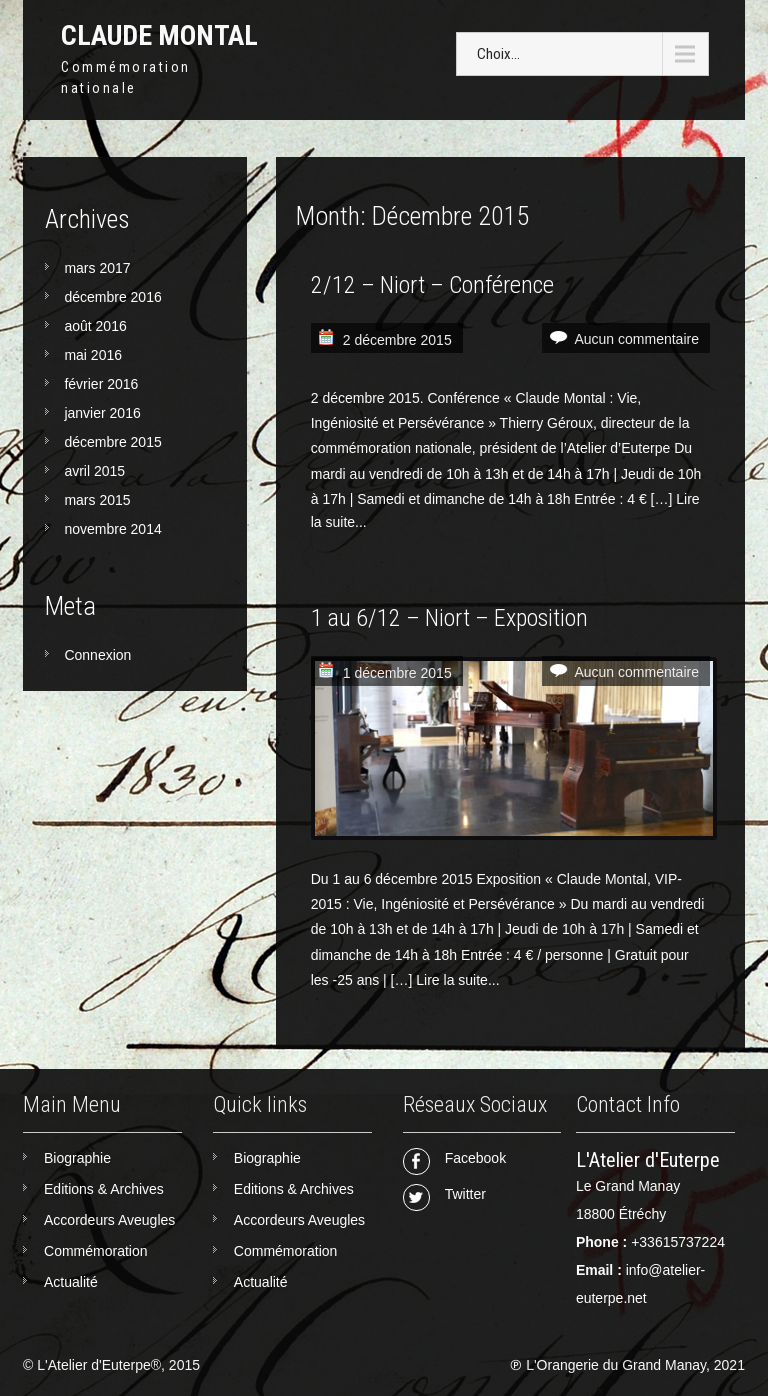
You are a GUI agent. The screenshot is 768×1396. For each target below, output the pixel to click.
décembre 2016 (112, 297)
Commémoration (95, 1251)
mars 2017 (97, 268)
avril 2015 (94, 471)
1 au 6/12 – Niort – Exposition (449, 618)
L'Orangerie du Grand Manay (616, 1365)
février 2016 (101, 384)
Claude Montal (159, 35)
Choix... (498, 54)
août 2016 (95, 326)
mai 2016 (93, 355)
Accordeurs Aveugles (109, 1220)
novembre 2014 (112, 529)
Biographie (77, 1158)
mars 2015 (97, 500)
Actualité (71, 1282)
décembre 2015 (112, 442)
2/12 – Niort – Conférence (432, 285)
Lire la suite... (457, 980)
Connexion (97, 655)
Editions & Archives (104, 1189)
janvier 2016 (102, 413)
